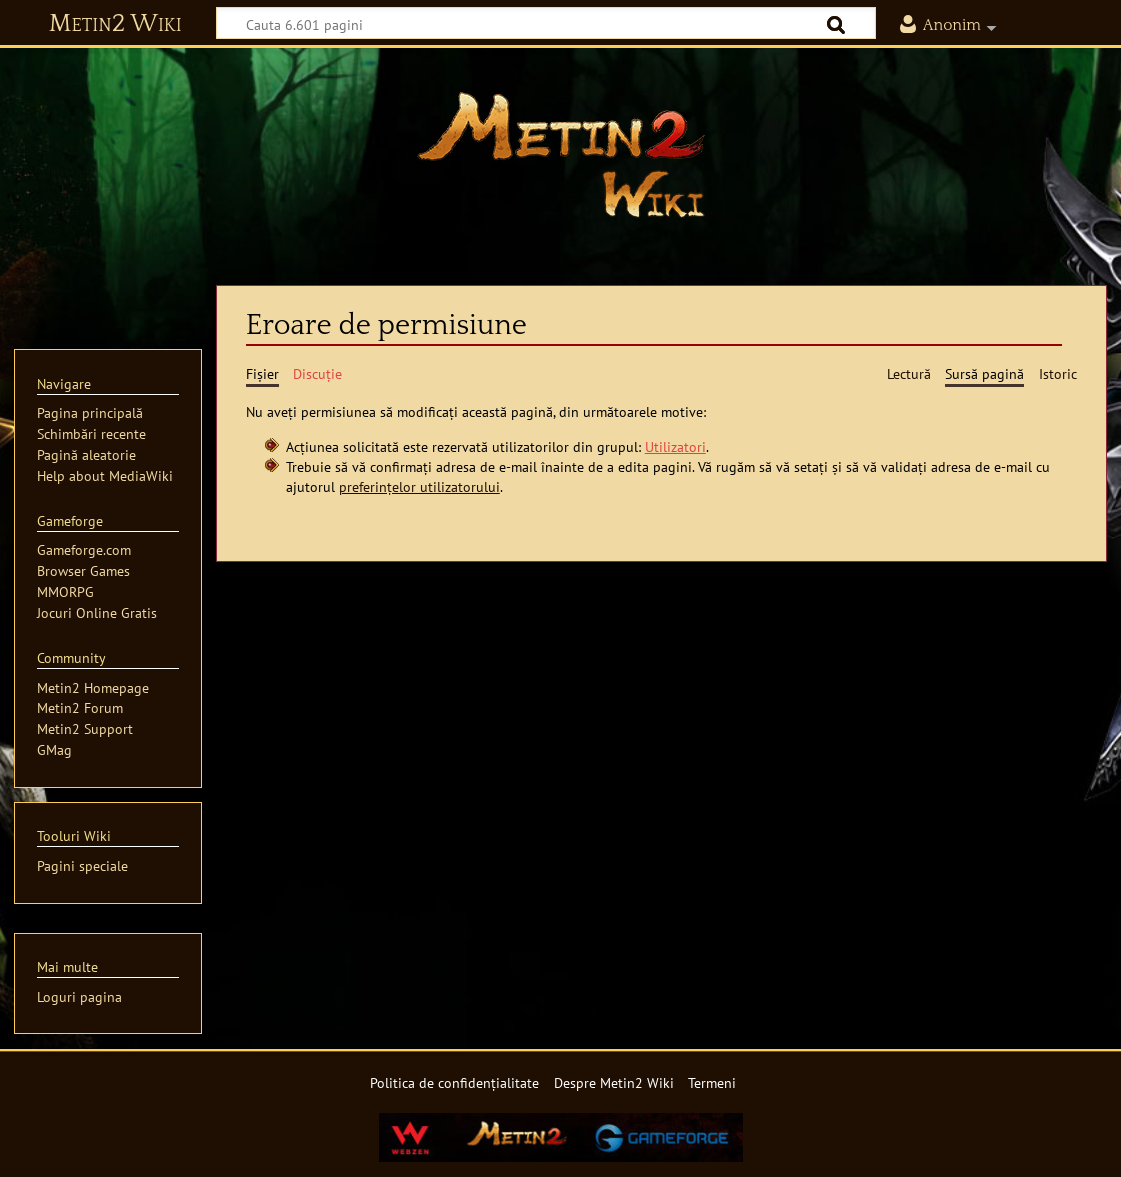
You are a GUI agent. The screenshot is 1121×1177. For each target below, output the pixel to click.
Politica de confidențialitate (454, 1082)
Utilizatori (675, 446)
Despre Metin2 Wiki (614, 1082)
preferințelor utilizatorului (419, 486)
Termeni (712, 1082)
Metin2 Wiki (115, 24)
